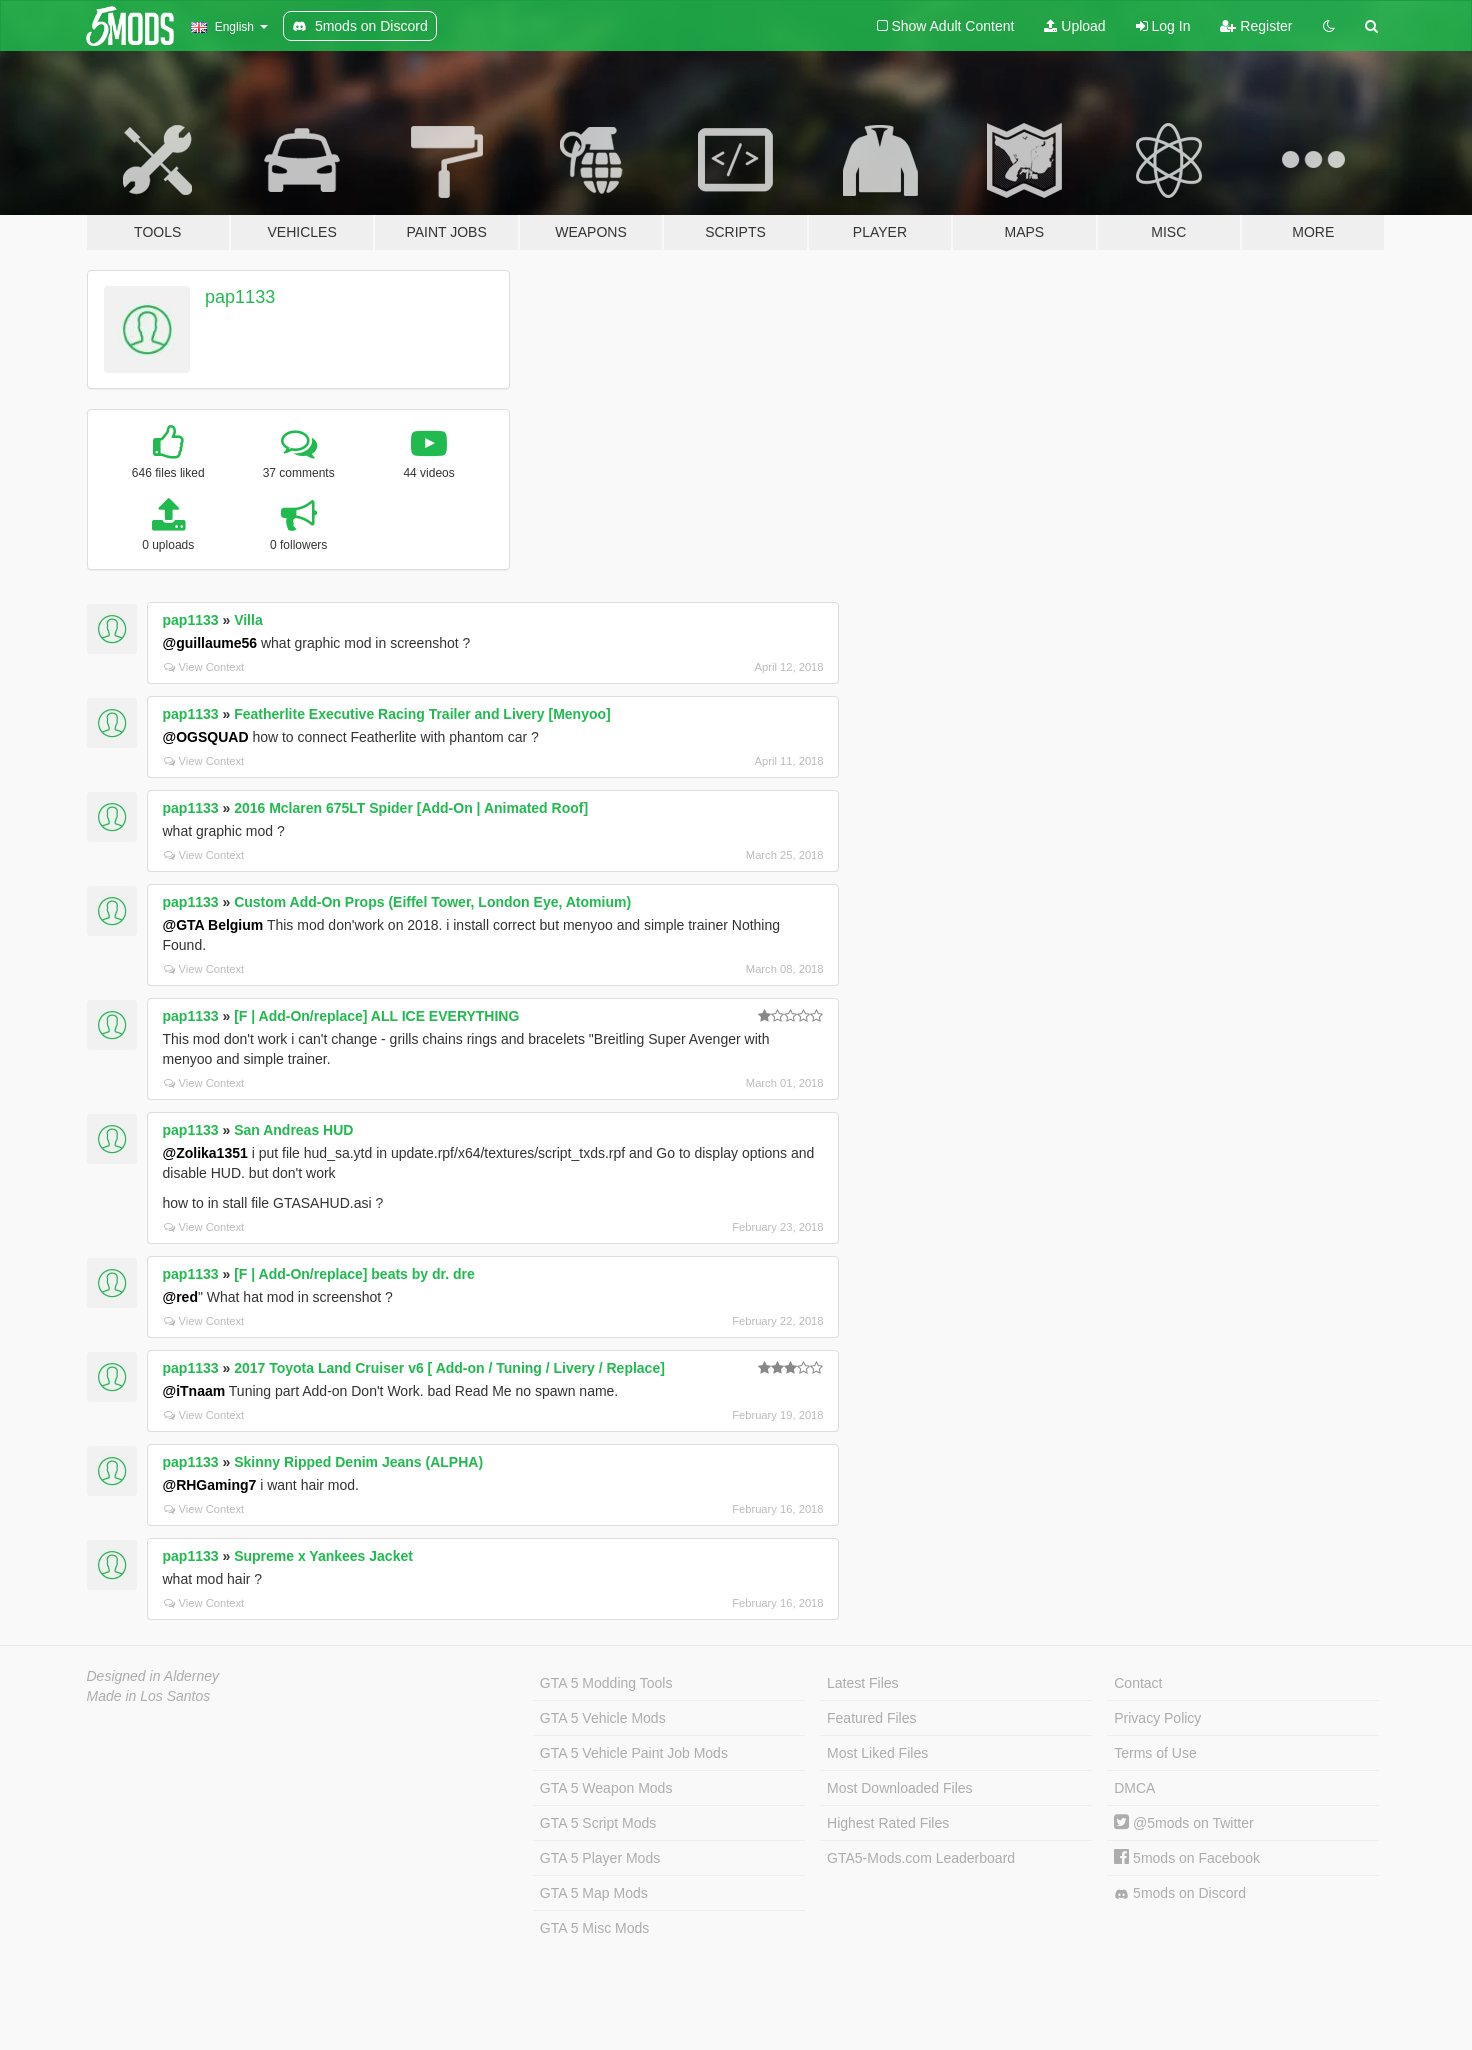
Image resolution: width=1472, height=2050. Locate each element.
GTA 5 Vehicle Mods (603, 1718)
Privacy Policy (1157, 1718)
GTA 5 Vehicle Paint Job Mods (634, 1753)
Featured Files (871, 1718)
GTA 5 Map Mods (594, 1893)
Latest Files (863, 1683)
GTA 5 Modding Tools (606, 1683)
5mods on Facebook (1187, 1858)
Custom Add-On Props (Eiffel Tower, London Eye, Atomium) (432, 902)
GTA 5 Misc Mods (594, 1928)
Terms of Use (1155, 1753)
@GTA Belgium (213, 925)
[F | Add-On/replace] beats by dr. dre (354, 1274)
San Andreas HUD (293, 1130)
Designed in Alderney (153, 1676)
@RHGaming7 (210, 1485)
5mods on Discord (1180, 1893)
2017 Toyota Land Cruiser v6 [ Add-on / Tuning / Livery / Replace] (449, 1368)
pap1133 (240, 297)
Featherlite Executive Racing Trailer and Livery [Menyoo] (422, 714)
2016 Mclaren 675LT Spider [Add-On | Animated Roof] (411, 808)
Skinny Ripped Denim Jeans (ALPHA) (358, 1462)
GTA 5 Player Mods (600, 1858)
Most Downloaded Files (900, 1788)
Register (1256, 26)
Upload (1074, 26)
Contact (1138, 1683)
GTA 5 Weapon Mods (606, 1788)
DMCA (1134, 1788)
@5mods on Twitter (1183, 1823)
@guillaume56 (210, 643)
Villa (248, 620)
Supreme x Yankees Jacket (323, 1556)
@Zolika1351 (205, 1153)
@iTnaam (194, 1391)
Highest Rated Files (888, 1823)
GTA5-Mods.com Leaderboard (921, 1858)
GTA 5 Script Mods (598, 1823)
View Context (204, 667)
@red (180, 1297)
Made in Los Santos (149, 1696)
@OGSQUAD (206, 737)
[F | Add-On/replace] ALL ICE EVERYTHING (376, 1016)
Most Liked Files (877, 1753)
